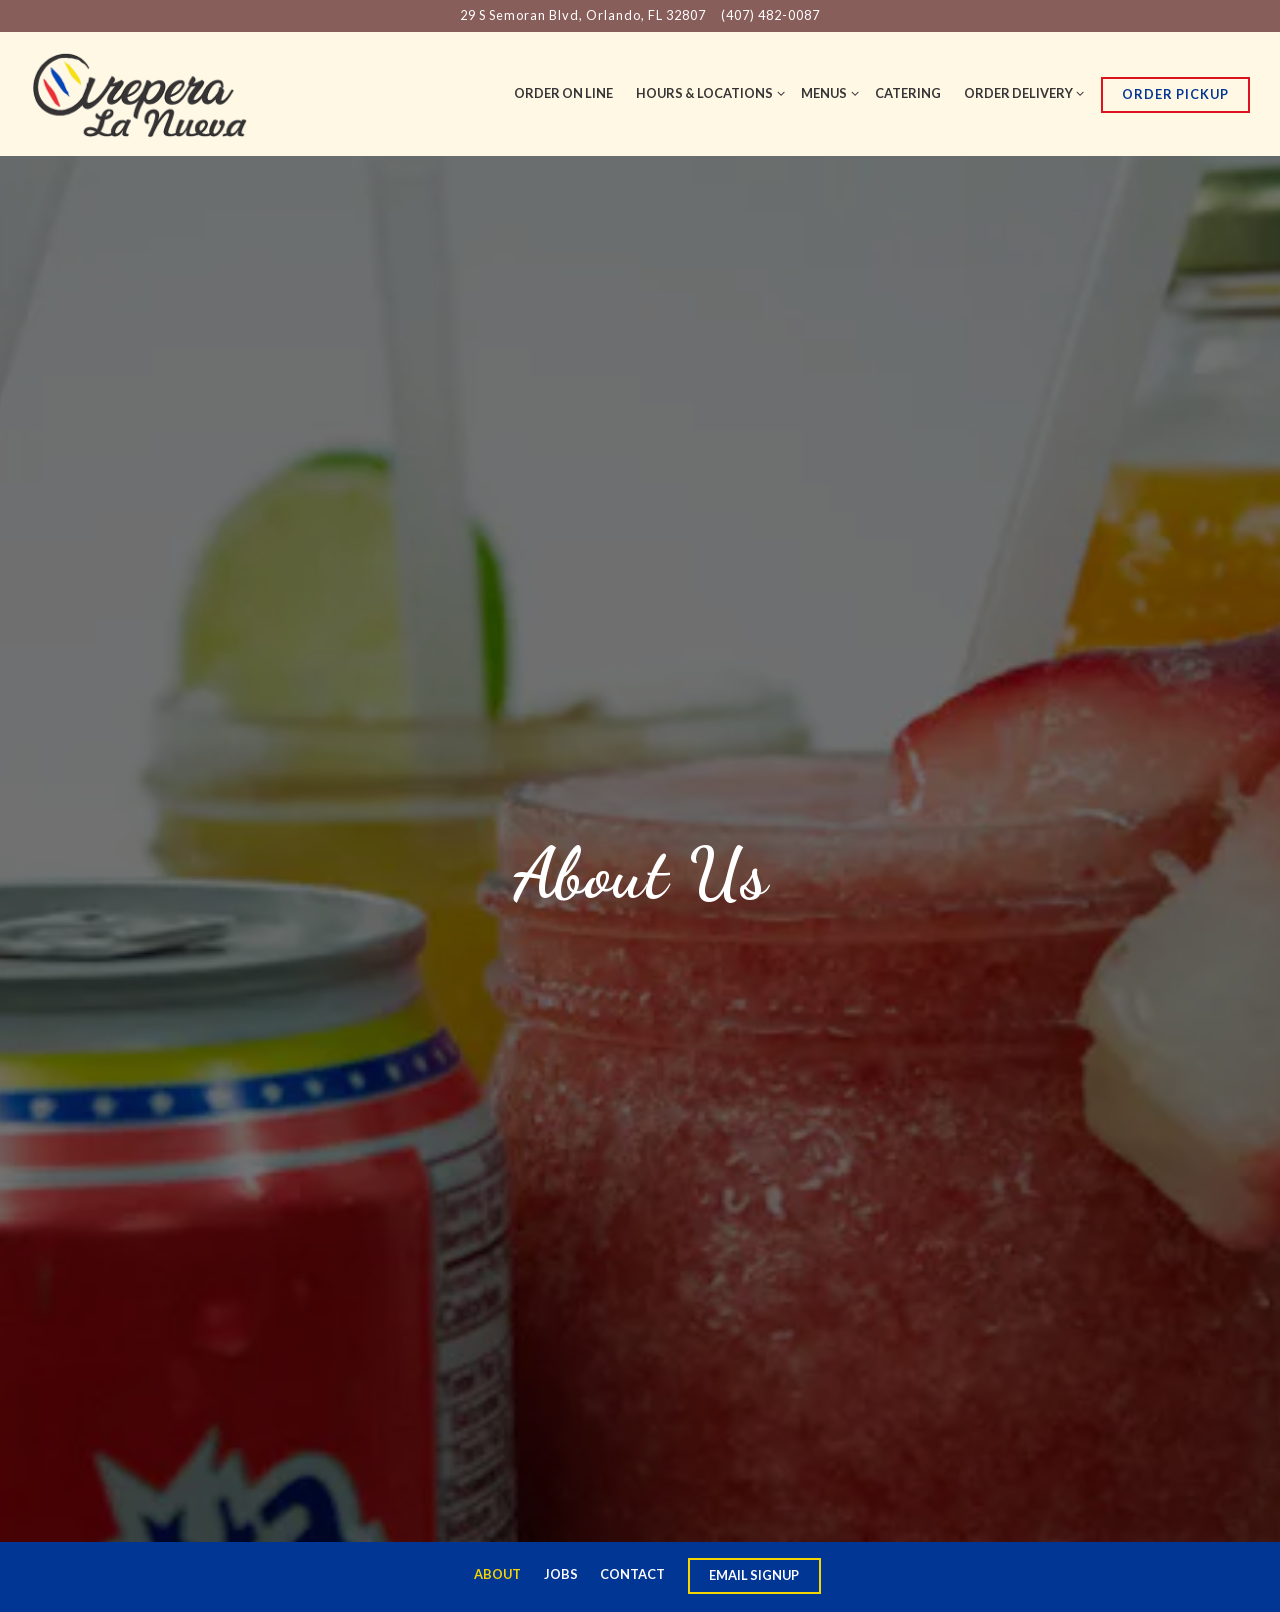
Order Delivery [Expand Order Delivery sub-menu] (1021, 92)
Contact (632, 1574)
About (497, 1574)
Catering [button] (908, 93)
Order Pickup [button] (1175, 94)
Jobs (561, 1574)
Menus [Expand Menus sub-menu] (826, 92)
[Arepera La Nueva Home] (140, 93)
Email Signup (754, 1575)
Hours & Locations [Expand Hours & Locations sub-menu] (707, 92)
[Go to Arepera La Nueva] (583, 15)
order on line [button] (563, 93)
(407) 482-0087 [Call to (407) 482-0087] (770, 15)
